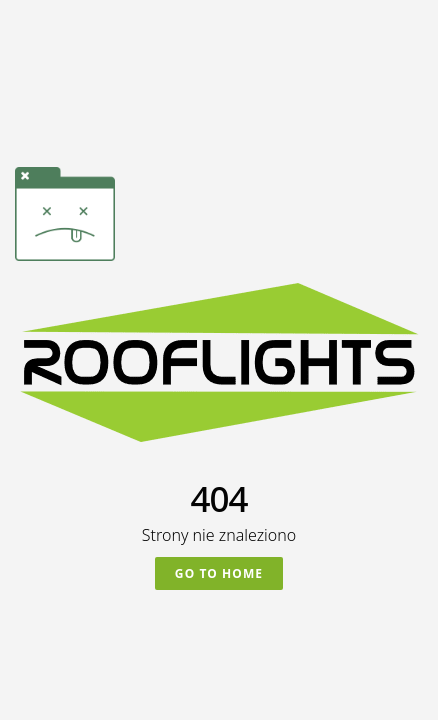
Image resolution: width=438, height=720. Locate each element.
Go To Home (219, 573)
